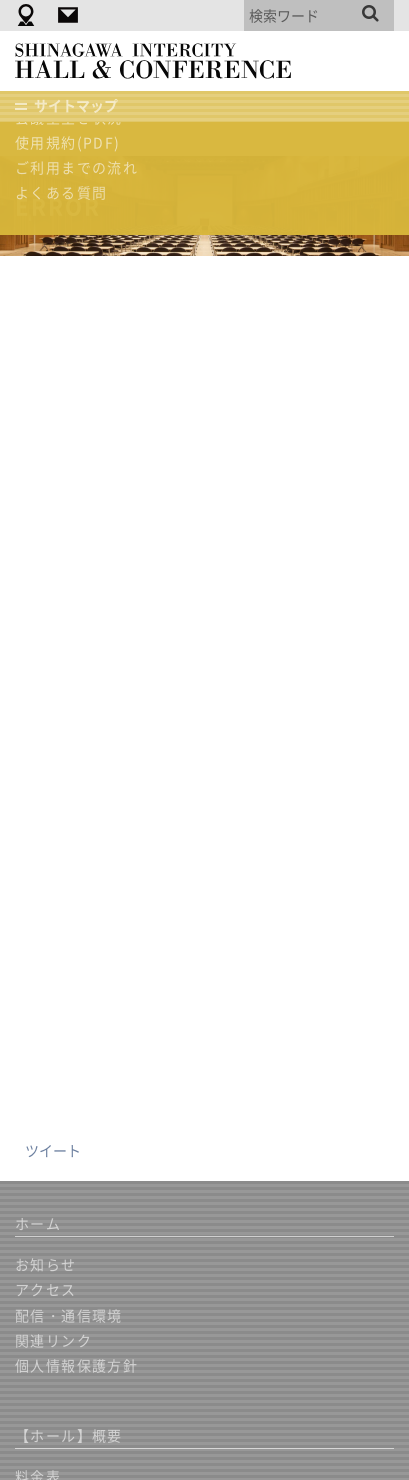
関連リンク (53, 1340)
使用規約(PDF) (68, 142)
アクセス (46, 1289)
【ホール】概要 (69, 1435)
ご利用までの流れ (76, 167)
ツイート (53, 1150)
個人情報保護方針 (76, 1365)
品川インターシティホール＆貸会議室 (162, 61)
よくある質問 (61, 192)
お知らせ (46, 1264)
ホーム (38, 1223)
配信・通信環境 (69, 1315)
